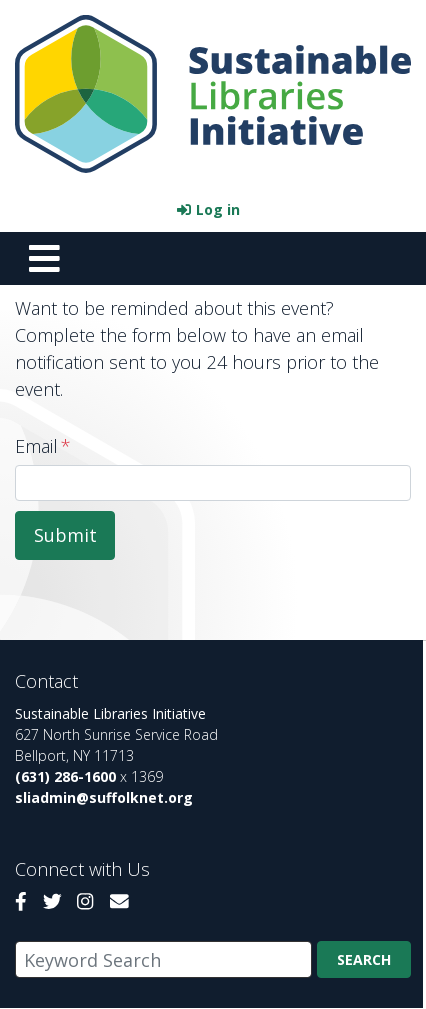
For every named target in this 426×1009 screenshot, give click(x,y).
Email (36, 446)
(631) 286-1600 (65, 776)
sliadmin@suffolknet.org (104, 797)
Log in (218, 209)
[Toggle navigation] (44, 258)
